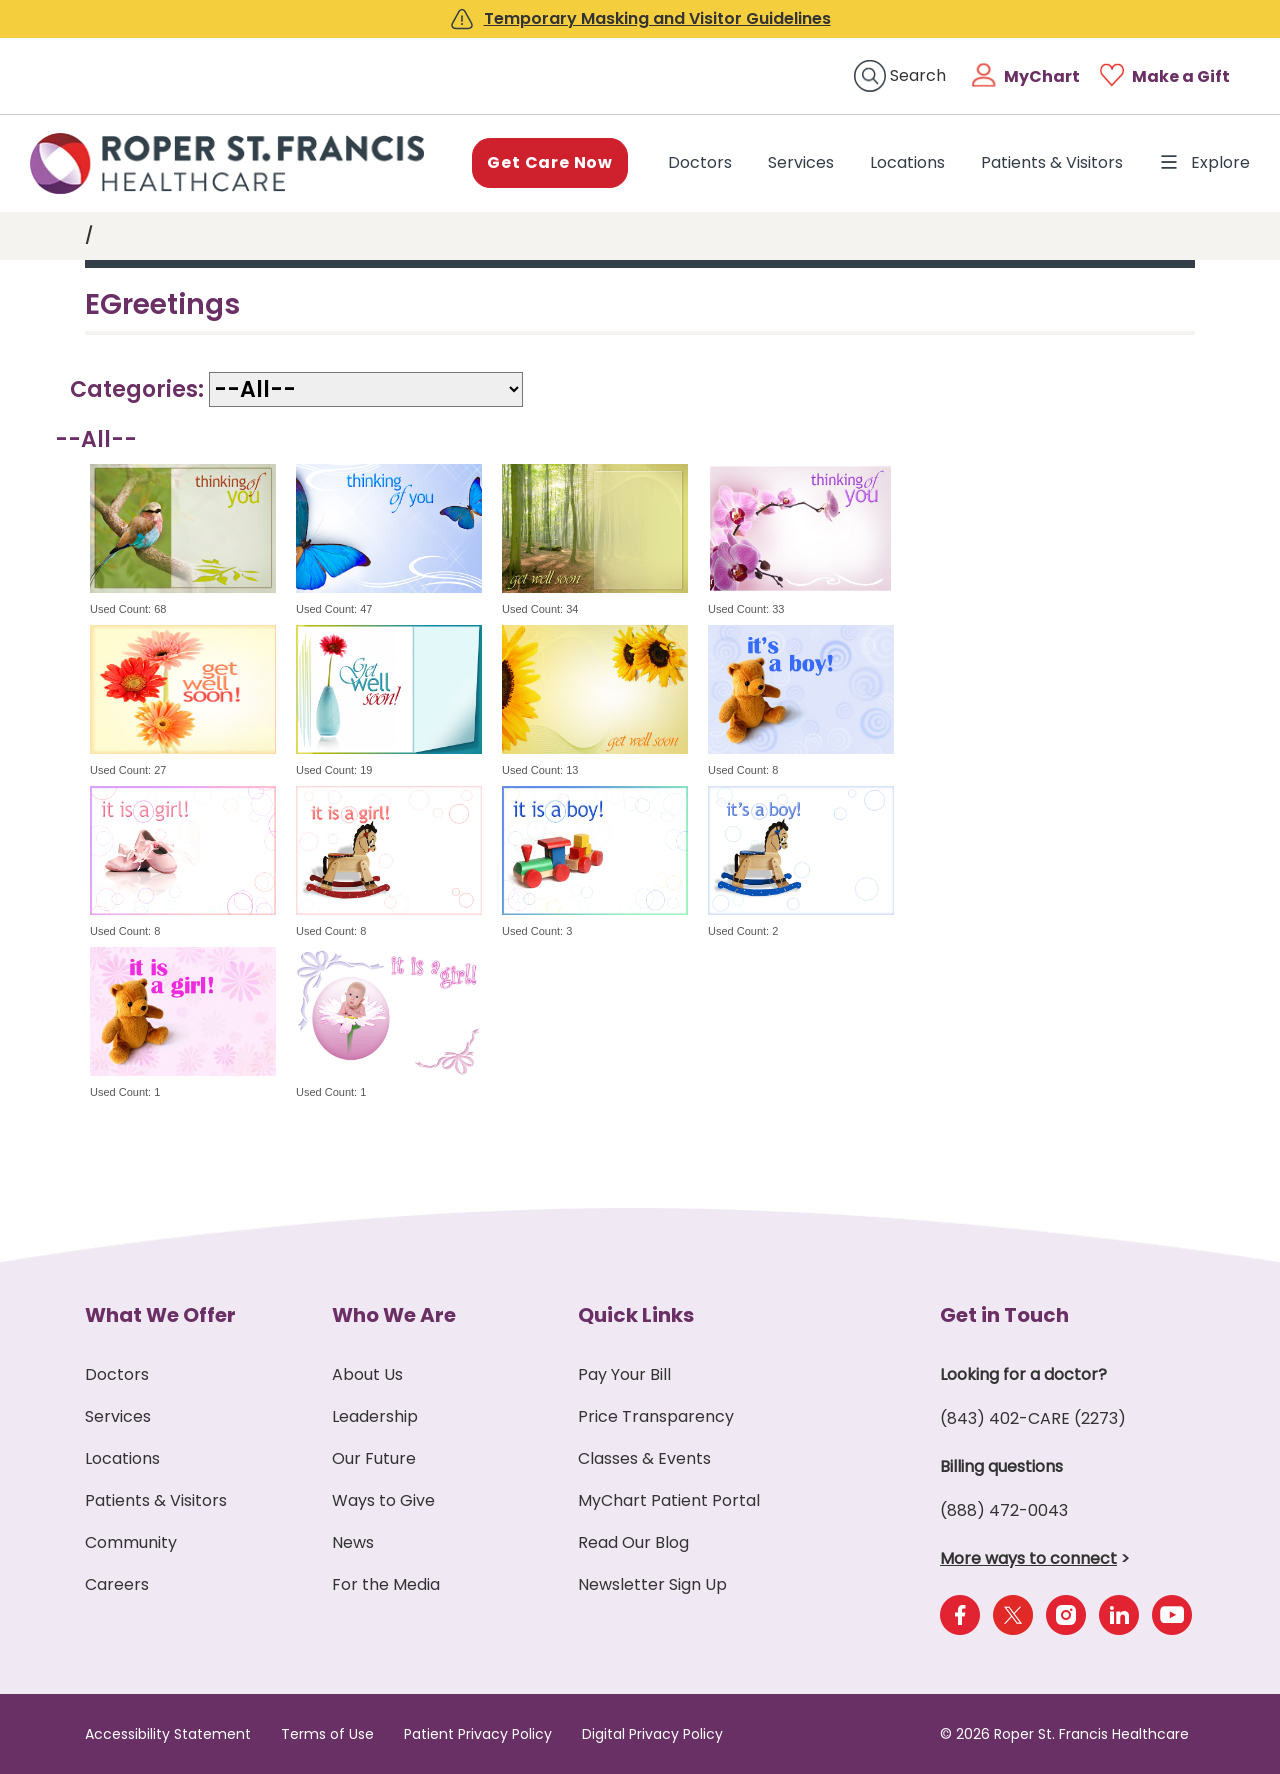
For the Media (386, 1584)
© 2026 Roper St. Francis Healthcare (1064, 1734)
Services (801, 162)
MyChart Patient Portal (669, 1500)
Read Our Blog (633, 1542)
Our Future (374, 1458)
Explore (1204, 163)
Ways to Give (383, 1500)
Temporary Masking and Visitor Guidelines (657, 18)
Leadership (375, 1416)
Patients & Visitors (1052, 162)
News (353, 1542)
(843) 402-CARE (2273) (1033, 1418)
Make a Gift (1181, 76)
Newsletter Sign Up (652, 1584)
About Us (367, 1374)
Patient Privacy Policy (478, 1734)
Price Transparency (656, 1416)
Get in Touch (1004, 1315)
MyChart (1042, 76)
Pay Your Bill (624, 1374)
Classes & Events (644, 1458)
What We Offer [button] (160, 1315)
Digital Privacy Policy (652, 1734)
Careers (117, 1584)
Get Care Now (550, 162)
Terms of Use (327, 1734)
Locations (907, 162)
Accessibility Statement (168, 1734)
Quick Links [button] (636, 1315)
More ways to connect (1028, 1558)
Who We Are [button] (394, 1315)
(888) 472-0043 (1004, 1510)
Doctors (704, 162)
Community (131, 1542)
